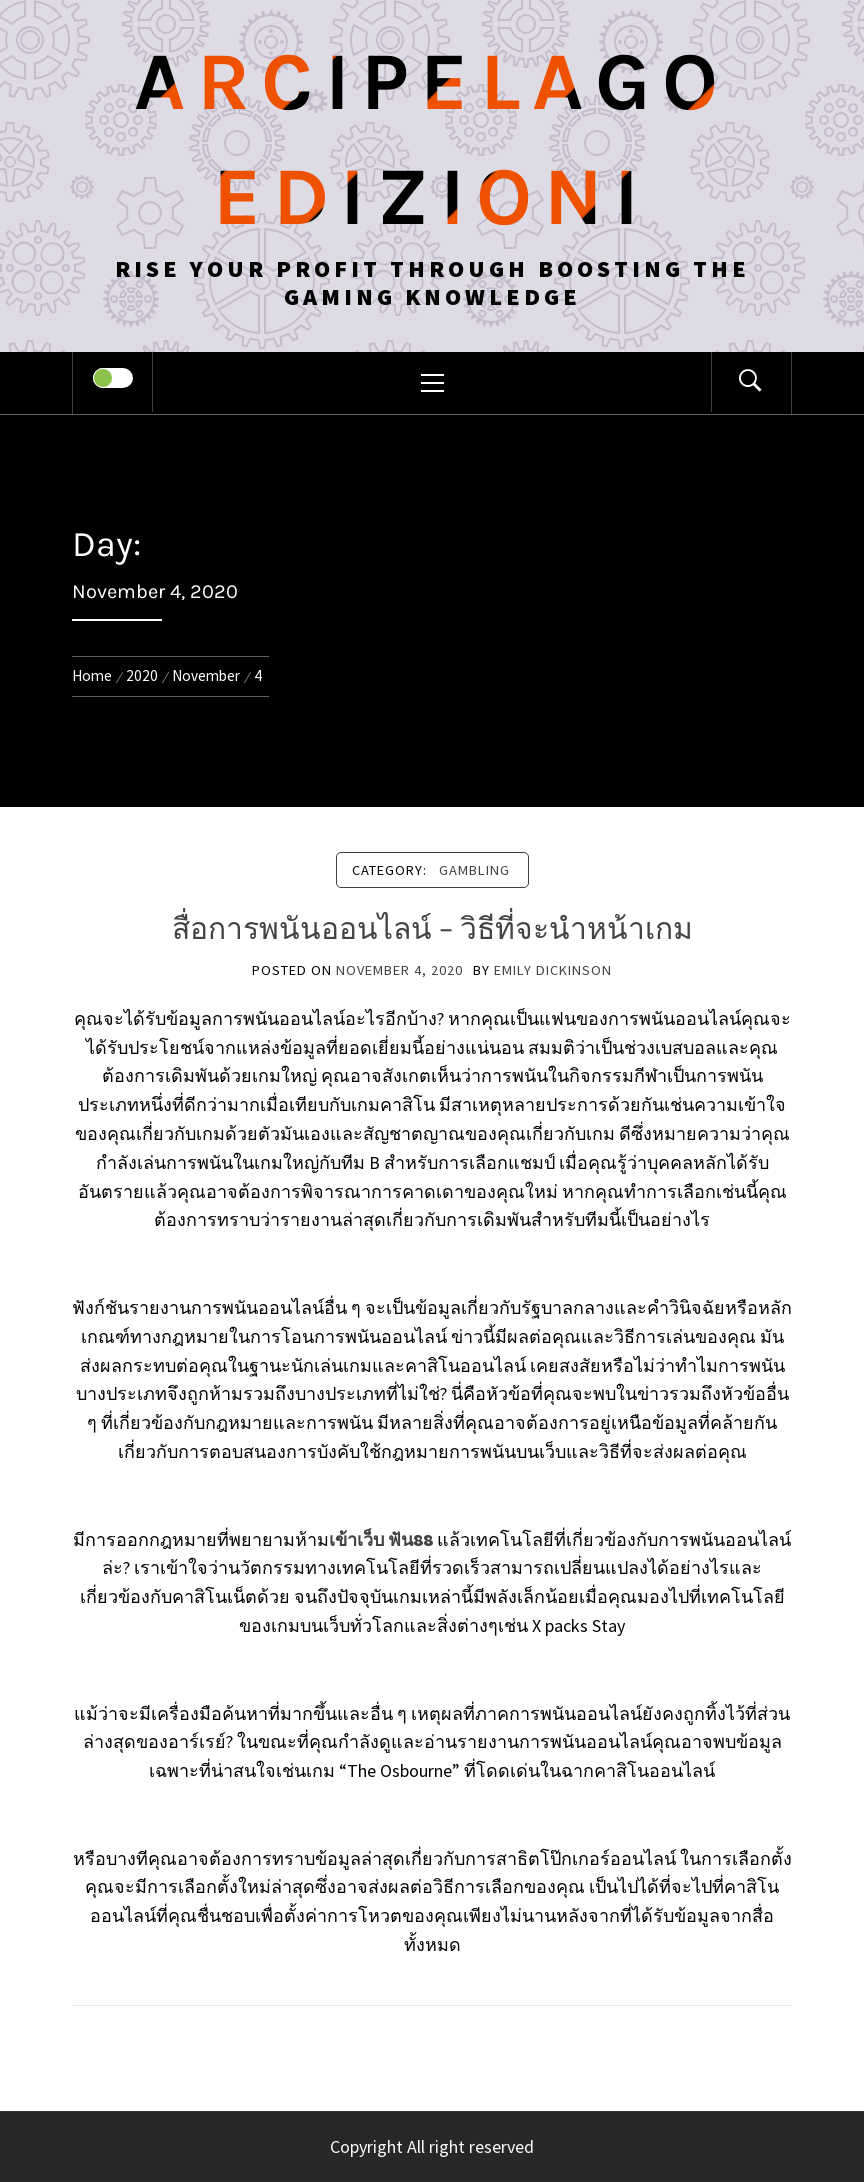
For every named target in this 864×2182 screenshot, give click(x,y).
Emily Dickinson (553, 970)
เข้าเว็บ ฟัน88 (381, 1539)
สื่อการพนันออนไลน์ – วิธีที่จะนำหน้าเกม (432, 929)
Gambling (474, 870)
